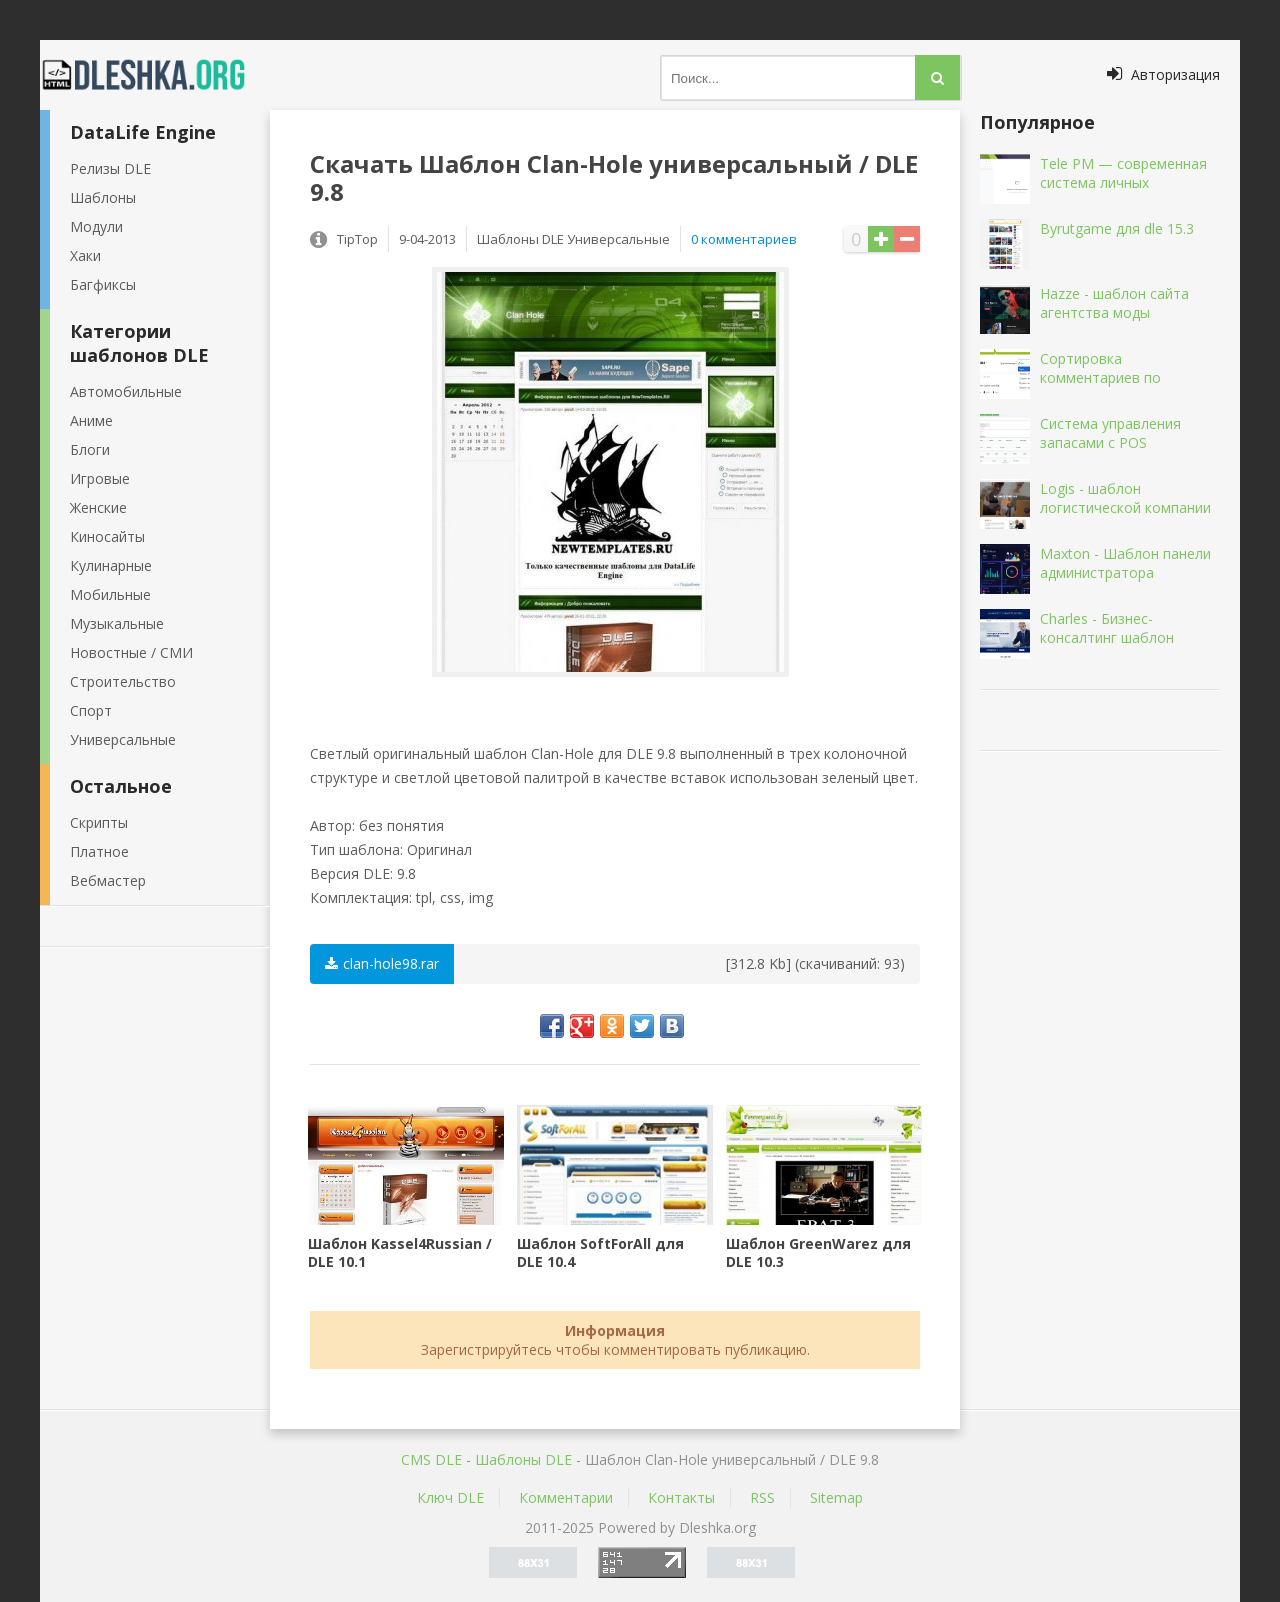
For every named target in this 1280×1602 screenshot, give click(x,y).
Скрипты (99, 822)
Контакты (681, 1497)
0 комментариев (744, 239)
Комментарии (566, 1497)
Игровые (100, 478)
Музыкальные (117, 623)
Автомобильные (126, 391)
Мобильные (110, 594)
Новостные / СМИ (131, 652)
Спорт (91, 710)
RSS (762, 1497)
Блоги (90, 449)
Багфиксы (103, 284)
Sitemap (836, 1497)
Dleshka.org (155, 75)
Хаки (85, 255)
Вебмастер (108, 880)
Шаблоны (103, 197)
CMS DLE (431, 1459)
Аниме (91, 420)
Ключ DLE (450, 1497)
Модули (96, 226)
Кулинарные (111, 565)
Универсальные (123, 739)
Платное (99, 851)
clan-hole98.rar (382, 963)
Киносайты (107, 536)
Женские (98, 507)
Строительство (123, 681)
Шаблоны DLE (523, 1459)
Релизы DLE (110, 168)
